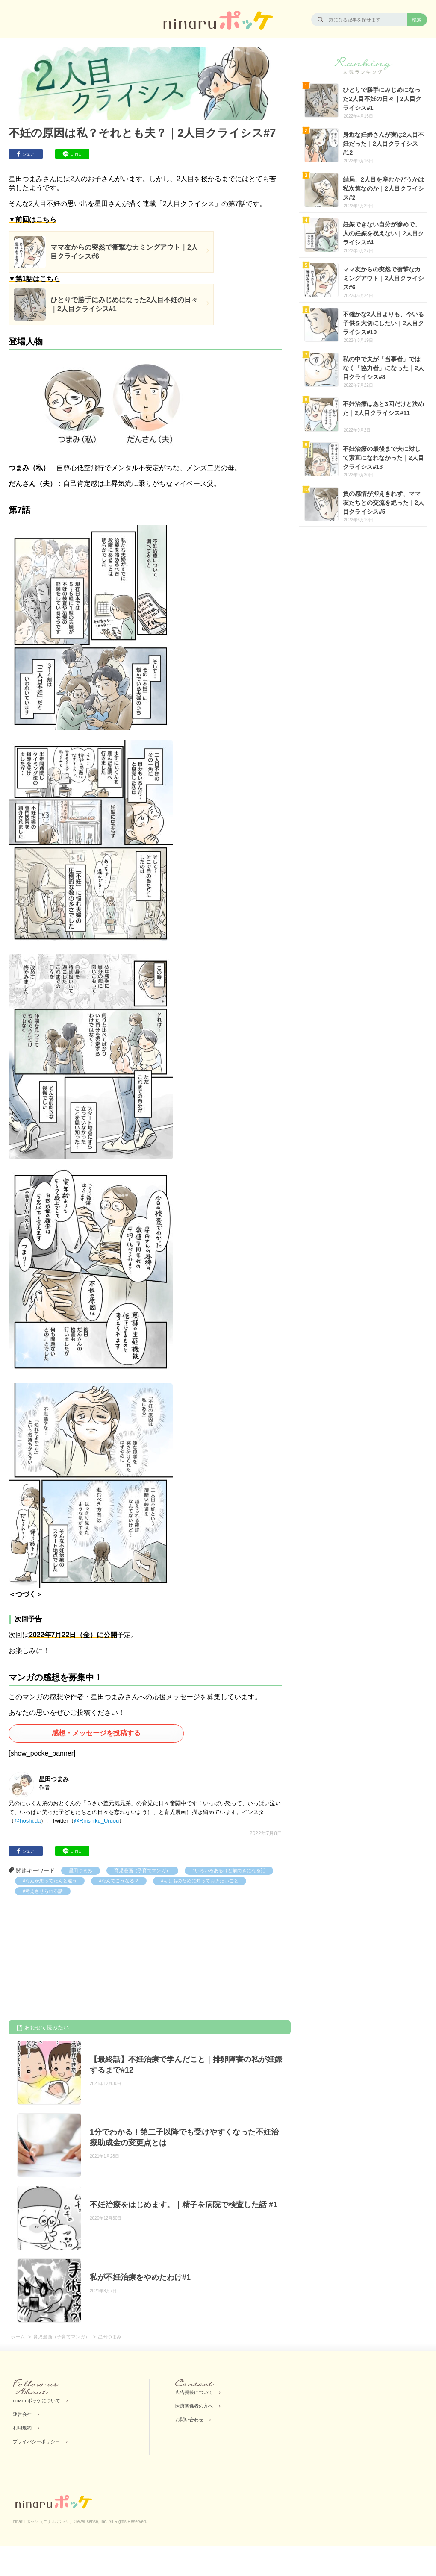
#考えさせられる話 (43, 1891)
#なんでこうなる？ (119, 1880)
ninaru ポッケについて (36, 2400)
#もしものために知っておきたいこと (200, 1880)
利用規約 (22, 2427)
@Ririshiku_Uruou (96, 1820)
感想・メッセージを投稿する (96, 1733)
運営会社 (22, 2414)
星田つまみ (80, 1870)
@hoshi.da (27, 1820)
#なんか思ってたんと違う (50, 1880)
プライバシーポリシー (36, 2441)
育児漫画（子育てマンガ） (142, 1870)
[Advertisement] (73, 1959)
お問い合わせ (189, 2419)
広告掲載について (194, 2392)
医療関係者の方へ (194, 2405)
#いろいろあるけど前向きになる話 (228, 1870)
